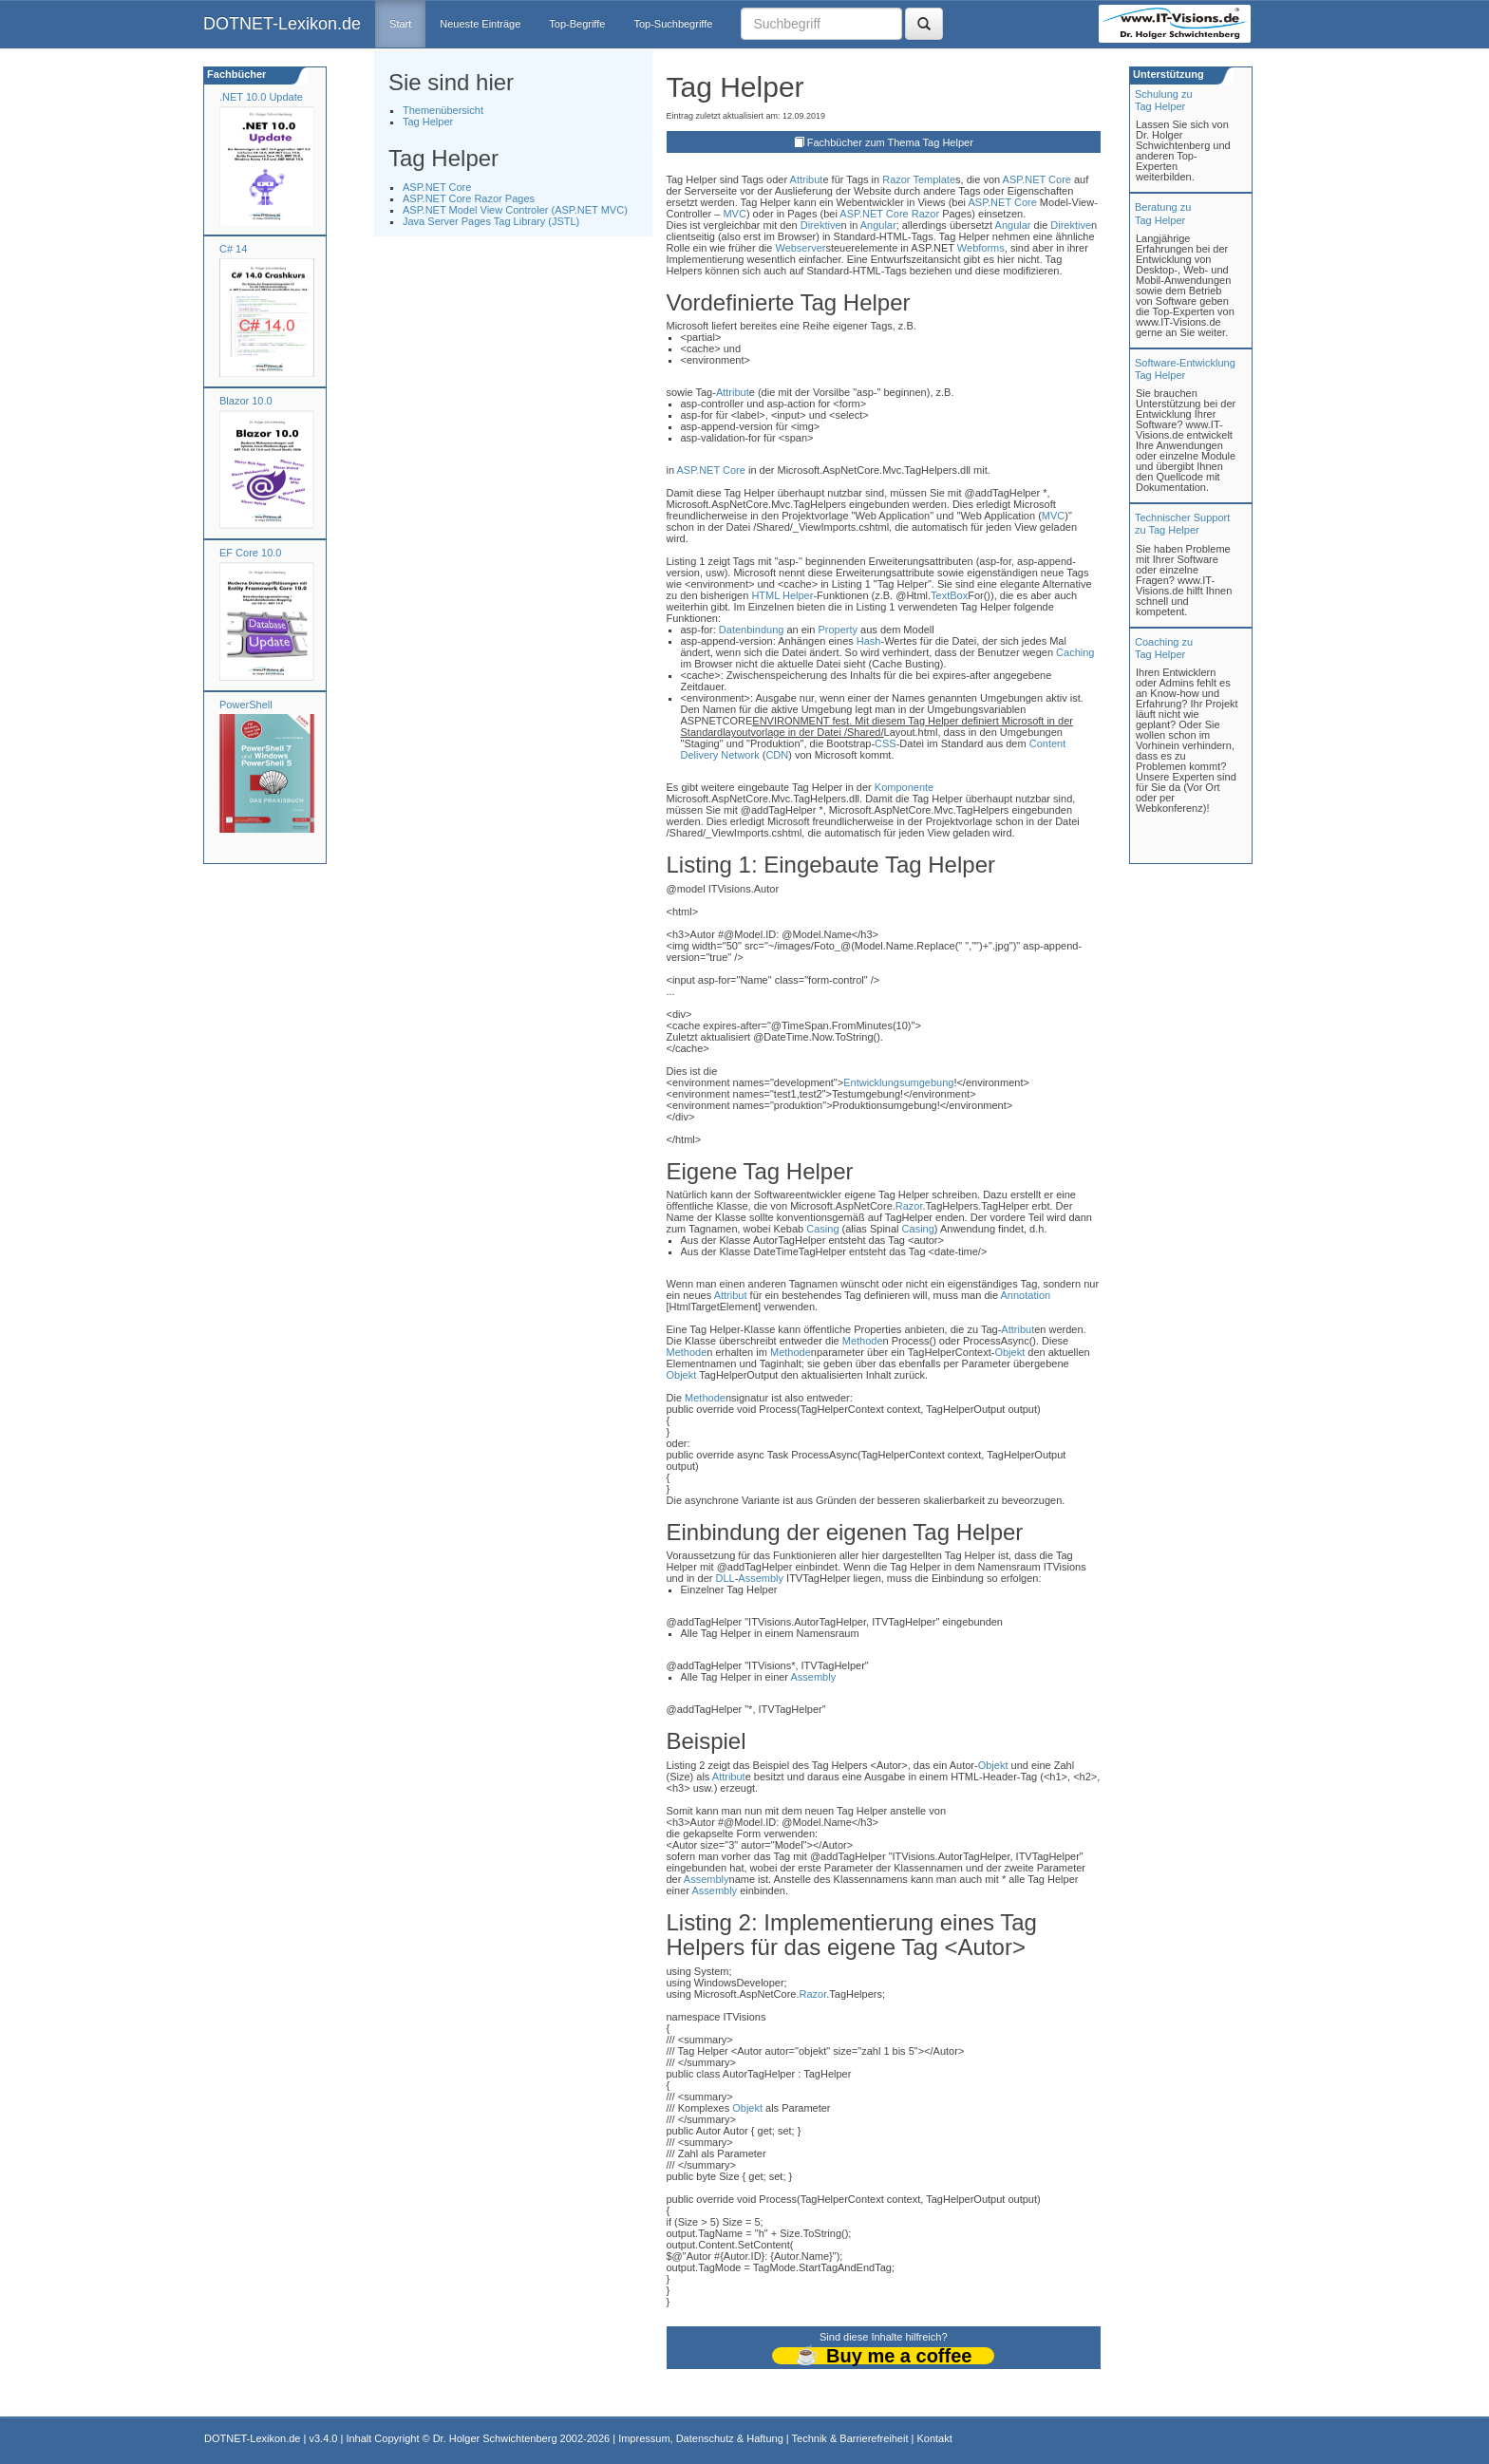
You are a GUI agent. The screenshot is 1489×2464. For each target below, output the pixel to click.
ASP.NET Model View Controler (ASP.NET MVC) (515, 210)
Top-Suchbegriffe (672, 23)
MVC (734, 213)
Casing (822, 1228)
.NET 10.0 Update (261, 97)
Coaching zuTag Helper (1164, 648)
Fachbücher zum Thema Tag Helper (890, 142)
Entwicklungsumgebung (898, 1082)
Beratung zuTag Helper (1163, 213)
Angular (878, 225)
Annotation (1026, 1295)
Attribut (806, 179)
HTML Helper (782, 595)
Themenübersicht (443, 110)
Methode (862, 1340)
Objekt (1009, 1352)
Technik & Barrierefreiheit (850, 2438)
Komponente (904, 787)
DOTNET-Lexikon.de (282, 23)
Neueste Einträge (480, 23)
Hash (869, 641)
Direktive (821, 225)
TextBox (949, 595)
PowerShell (246, 704)
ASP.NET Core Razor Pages (469, 198)
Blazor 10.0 (246, 400)
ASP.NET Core (437, 187)
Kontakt (934, 2438)
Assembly (760, 1578)
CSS (885, 743)
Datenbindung (751, 629)
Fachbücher (235, 74)
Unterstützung (1167, 74)
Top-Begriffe (577, 23)
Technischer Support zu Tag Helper (1182, 524)
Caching (1075, 652)
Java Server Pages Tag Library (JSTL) (491, 221)
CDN (776, 755)
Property (838, 629)
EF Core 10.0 (250, 552)
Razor (896, 179)
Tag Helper (428, 121)
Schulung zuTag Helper (1164, 100)
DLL (724, 1578)
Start (400, 23)
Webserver (800, 248)
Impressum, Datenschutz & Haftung (700, 2438)
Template (934, 179)
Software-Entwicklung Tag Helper (1185, 369)
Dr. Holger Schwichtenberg (495, 2438)
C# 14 (233, 248)
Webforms (981, 248)
